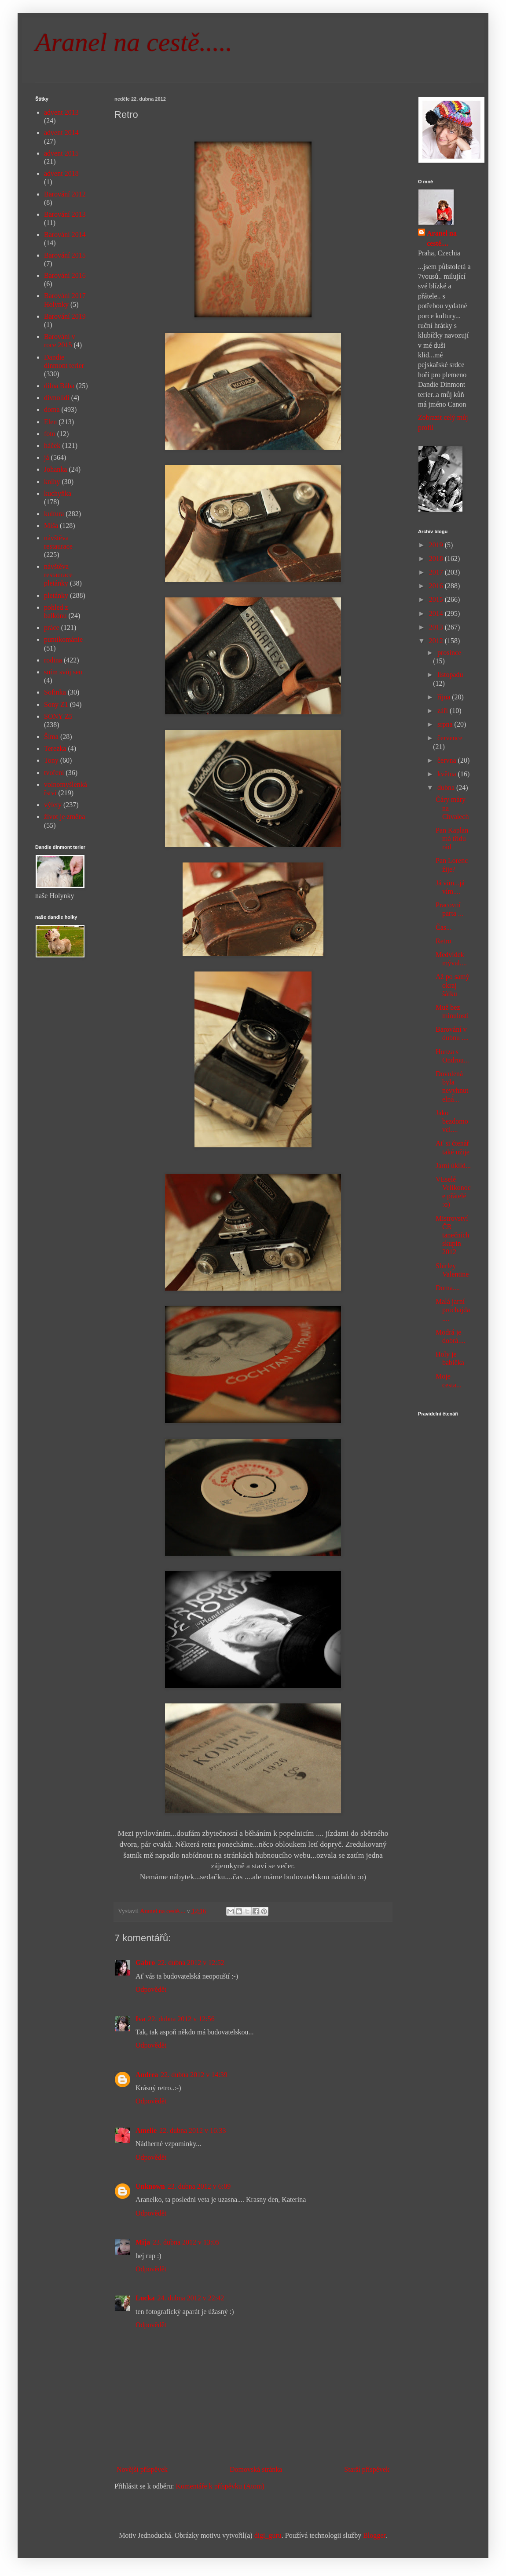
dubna (446, 787)
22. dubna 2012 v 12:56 (181, 2019)
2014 (437, 613)
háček (52, 445)
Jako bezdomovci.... (452, 1121)
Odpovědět (151, 1989)
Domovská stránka (256, 2469)
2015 (437, 599)
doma (52, 409)
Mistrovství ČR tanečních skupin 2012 (452, 1235)
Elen (50, 422)
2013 (437, 627)
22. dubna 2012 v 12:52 (191, 1962)
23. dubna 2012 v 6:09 (199, 2186)
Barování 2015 (65, 255)
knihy (52, 481)
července (449, 738)
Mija (143, 2242)
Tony (51, 760)
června (447, 760)
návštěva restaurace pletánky (58, 575)
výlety (53, 804)
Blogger (374, 2535)
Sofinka (55, 692)
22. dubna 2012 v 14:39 (194, 2074)
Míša (51, 525)
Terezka (55, 748)
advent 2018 (61, 173)
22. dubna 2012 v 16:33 (192, 2130)
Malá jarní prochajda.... (453, 1310)
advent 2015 (61, 153)
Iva (140, 2019)
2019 (437, 545)
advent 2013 (61, 112)
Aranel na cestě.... (442, 238)
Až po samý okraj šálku (452, 985)
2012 (437, 640)
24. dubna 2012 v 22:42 (191, 2298)
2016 (437, 585)
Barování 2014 (65, 234)
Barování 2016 (65, 275)
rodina (53, 660)
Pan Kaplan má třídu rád (452, 838)
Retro (443, 941)
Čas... (443, 927)
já (46, 457)
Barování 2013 (65, 214)
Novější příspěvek (142, 2469)
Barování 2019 (65, 316)
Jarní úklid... (453, 1165)
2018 (437, 558)
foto (49, 433)
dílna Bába (59, 385)
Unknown (150, 2186)
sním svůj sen (63, 672)
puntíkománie (63, 639)
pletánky (56, 595)
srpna (446, 724)
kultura (54, 513)
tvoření (54, 772)
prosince (449, 652)
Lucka (145, 2298)
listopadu (450, 674)
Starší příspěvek (366, 2469)
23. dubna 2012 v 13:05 (186, 2242)
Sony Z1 (56, 704)
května (447, 774)
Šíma (51, 736)
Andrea (147, 2074)
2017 (437, 572)
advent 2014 (61, 132)
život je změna (64, 816)
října (444, 697)
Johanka (55, 469)
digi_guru (268, 2535)
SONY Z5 (58, 716)
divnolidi (57, 397)
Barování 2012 (65, 194)
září (443, 710)
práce (51, 627)
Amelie (146, 2130)
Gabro (145, 1962)
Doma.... (448, 1288)
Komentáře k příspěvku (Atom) (220, 2486)
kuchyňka (57, 493)
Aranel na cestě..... (133, 42)
